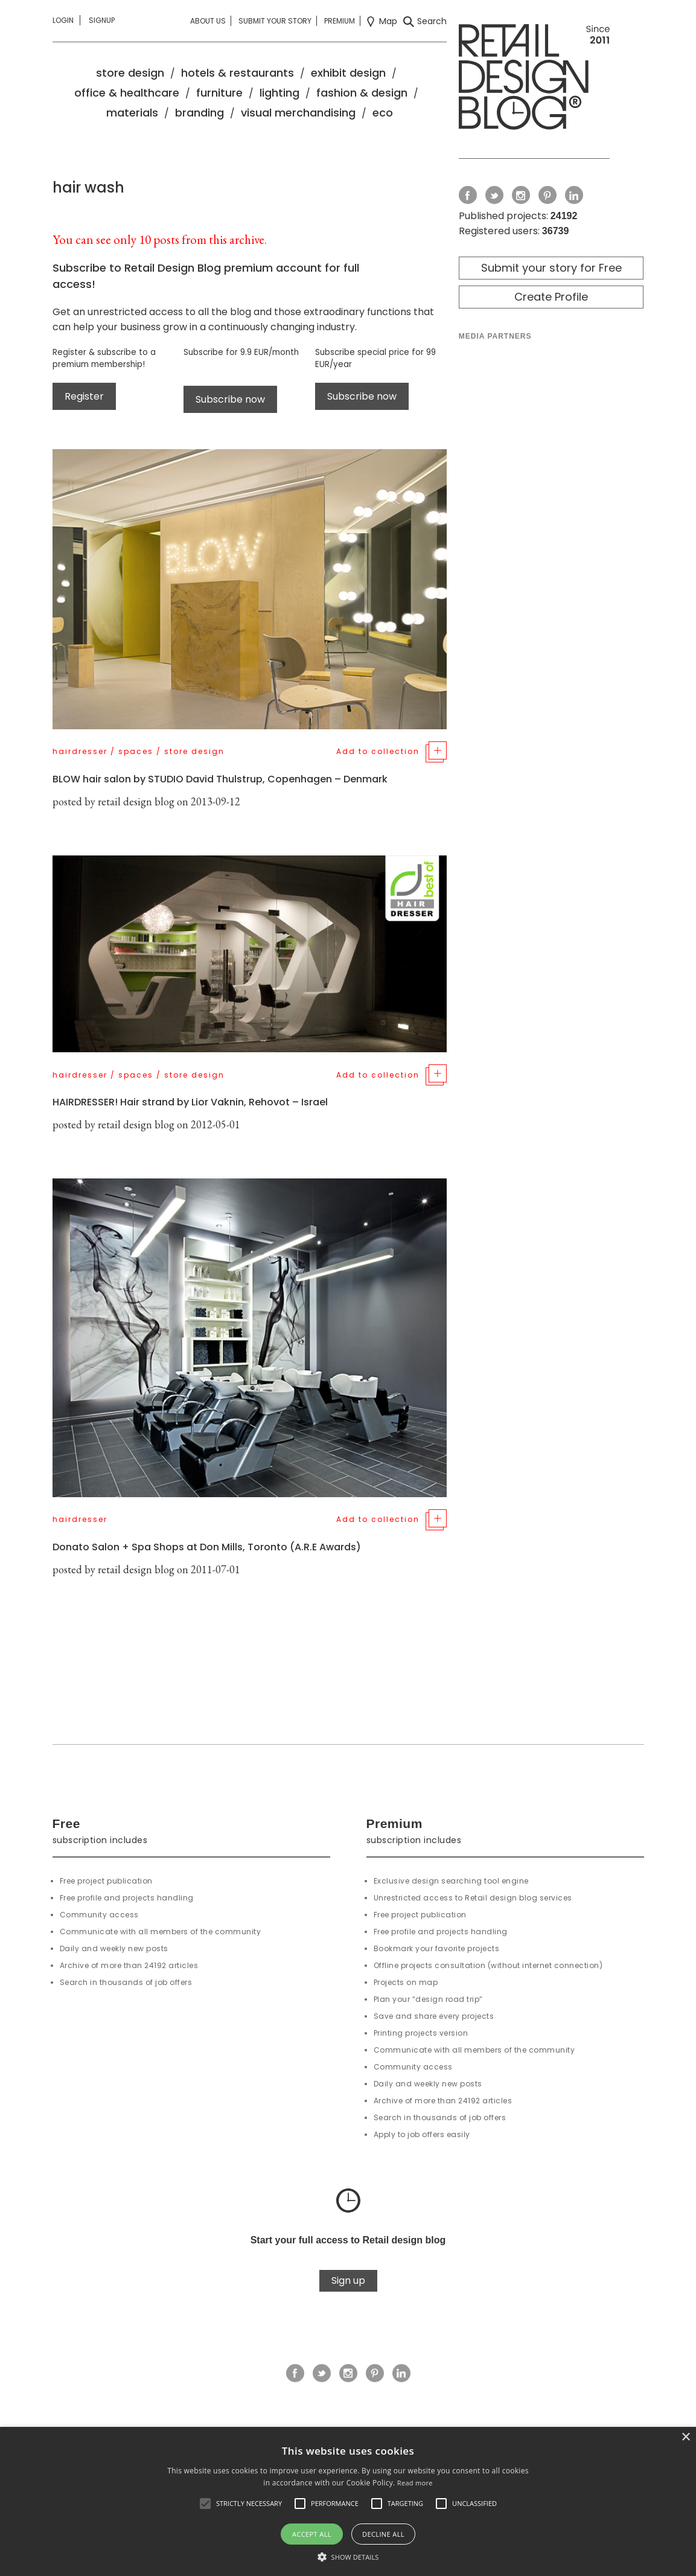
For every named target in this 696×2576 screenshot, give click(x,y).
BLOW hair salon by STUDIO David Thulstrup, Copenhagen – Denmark (220, 779)
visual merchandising (298, 112)
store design (130, 72)
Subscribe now (230, 399)
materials (132, 112)
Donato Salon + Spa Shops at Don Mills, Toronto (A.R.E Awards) (207, 1547)
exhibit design (348, 72)
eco (382, 112)
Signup (102, 20)
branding (199, 112)
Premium (339, 21)
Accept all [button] (311, 2534)
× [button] (685, 2437)
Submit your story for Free (551, 267)
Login (63, 20)
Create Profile (551, 296)
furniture (219, 92)
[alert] (348, 2501)
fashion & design (361, 92)
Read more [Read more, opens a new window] (415, 2482)
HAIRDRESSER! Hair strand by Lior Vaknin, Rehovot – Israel (190, 1102)
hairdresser (80, 751)
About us (208, 21)
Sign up (348, 2280)
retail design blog (136, 801)
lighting (279, 92)
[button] (205, 2503)
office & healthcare (126, 92)
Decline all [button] (383, 2534)
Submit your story (274, 21)
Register (84, 396)
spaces (135, 751)
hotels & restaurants (237, 72)
